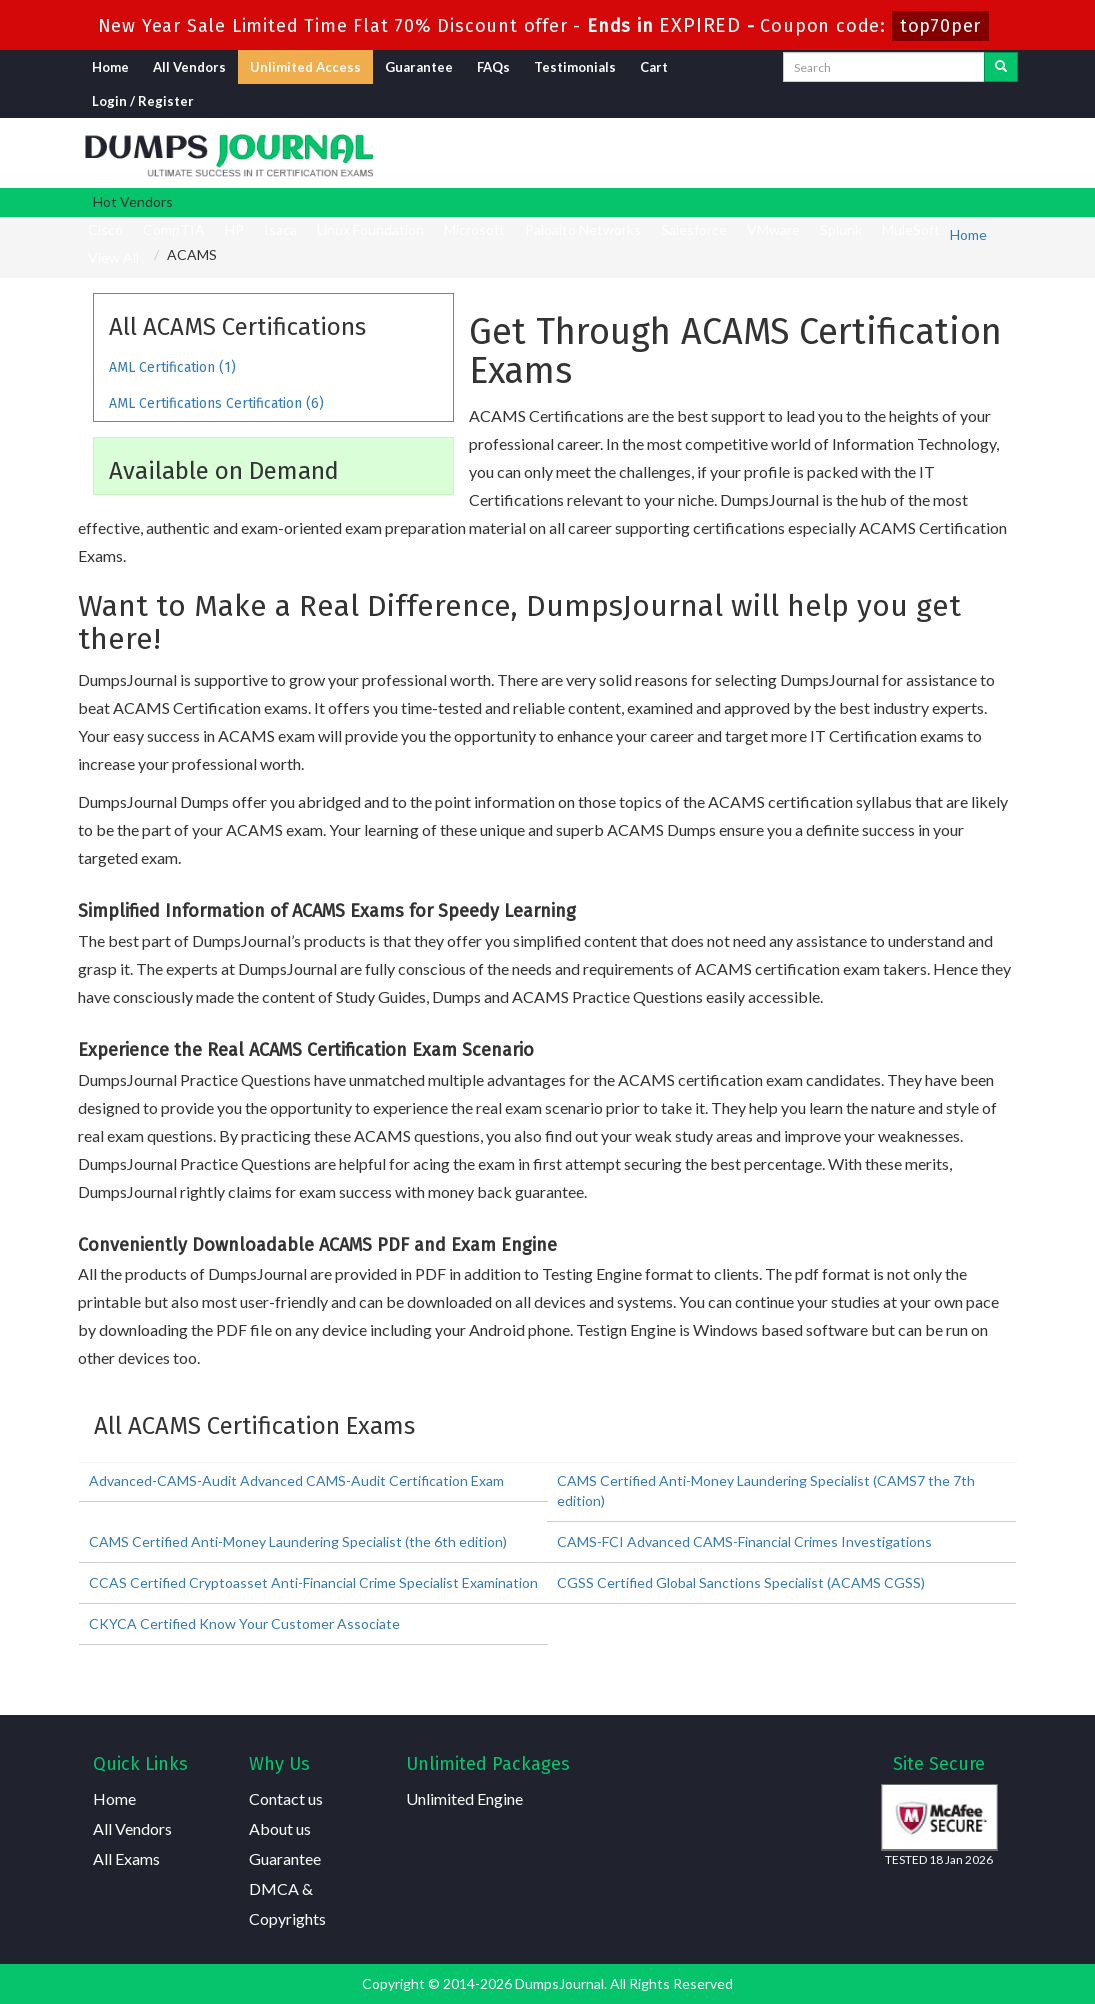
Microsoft (474, 229)
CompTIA (174, 229)
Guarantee (419, 67)
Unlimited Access (305, 67)
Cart (654, 67)
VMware (773, 229)
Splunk (841, 229)
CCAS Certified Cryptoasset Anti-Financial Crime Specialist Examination (313, 1582)
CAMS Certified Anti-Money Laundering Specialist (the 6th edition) (298, 1541)
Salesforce (694, 229)
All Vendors (189, 67)
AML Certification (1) (172, 367)
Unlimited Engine (464, 1798)
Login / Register (143, 101)
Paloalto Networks (583, 229)
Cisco (105, 229)
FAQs (493, 67)
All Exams (126, 1858)
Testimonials (575, 67)
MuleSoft (911, 229)
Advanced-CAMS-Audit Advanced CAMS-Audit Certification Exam (296, 1480)
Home (110, 67)
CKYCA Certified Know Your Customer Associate (244, 1623)
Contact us (286, 1798)
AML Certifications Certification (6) (216, 403)
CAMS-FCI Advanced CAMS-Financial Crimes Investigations (744, 1541)
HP (234, 229)
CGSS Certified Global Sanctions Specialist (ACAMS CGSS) (741, 1582)
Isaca (280, 229)
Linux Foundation (370, 229)
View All (113, 257)
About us (280, 1828)
